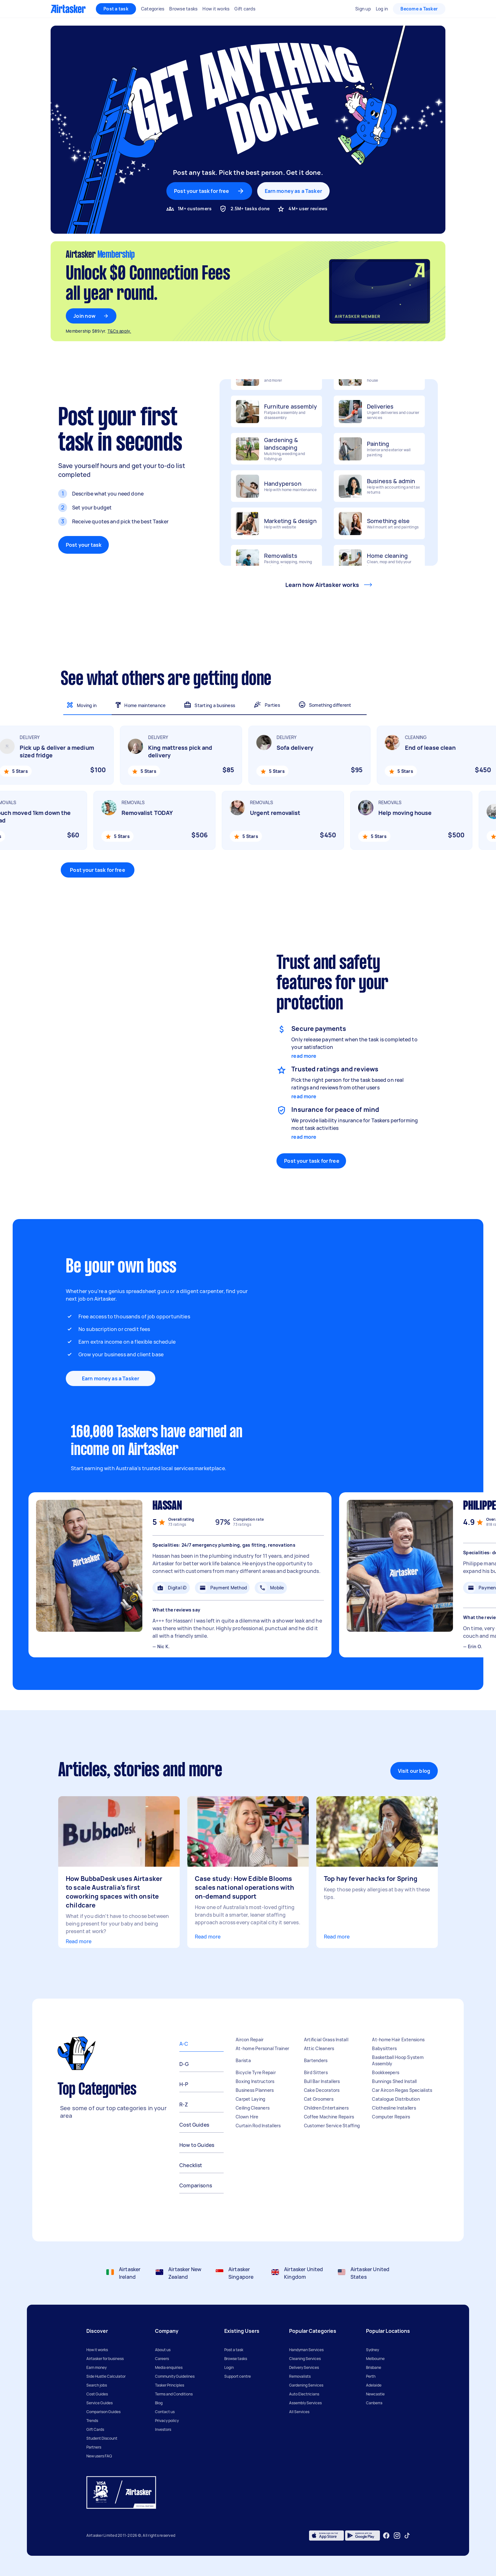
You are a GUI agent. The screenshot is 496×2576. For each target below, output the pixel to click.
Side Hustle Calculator (106, 2376)
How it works (97, 2349)
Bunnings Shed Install (394, 2081)
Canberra (374, 2403)
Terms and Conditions (174, 2394)
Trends (92, 2420)
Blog (159, 2403)
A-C (183, 2043)
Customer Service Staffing (332, 2126)
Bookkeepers (385, 2072)
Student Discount (101, 2438)
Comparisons (195, 2185)
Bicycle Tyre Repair (256, 2072)
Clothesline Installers (394, 2108)
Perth (370, 2376)
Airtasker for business (105, 2358)
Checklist (190, 2165)
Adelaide (373, 2385)
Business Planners (255, 2090)
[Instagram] (397, 2535)
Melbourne (375, 2358)
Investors (163, 2429)
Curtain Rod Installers (258, 2126)
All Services (299, 2411)
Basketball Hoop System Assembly (398, 2060)
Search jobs (96, 2385)
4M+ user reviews (307, 209)
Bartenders (316, 2060)
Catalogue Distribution (396, 2099)
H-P (183, 2084)
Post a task (115, 9)
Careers (162, 2358)
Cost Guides (194, 2124)
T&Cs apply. (119, 331)
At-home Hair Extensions (398, 2040)
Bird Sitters (316, 2072)
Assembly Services (305, 2403)
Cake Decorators (322, 2090)
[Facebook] (386, 2535)
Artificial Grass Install (326, 2040)
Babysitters (384, 2048)
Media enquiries (169, 2367)
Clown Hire (247, 2117)
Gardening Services (306, 2385)
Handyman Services (306, 2349)
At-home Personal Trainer (262, 2048)
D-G (184, 2064)
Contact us (165, 2411)
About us (162, 2349)
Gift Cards (95, 2429)
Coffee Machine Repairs (329, 2117)
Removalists (300, 2376)
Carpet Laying (250, 2099)
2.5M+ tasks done (250, 209)
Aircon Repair (250, 2040)
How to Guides (196, 2145)
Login (229, 2367)
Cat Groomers (318, 2099)
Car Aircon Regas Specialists (402, 2090)
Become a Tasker (419, 9)
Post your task (84, 544)
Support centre (237, 2376)
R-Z (183, 2104)
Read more (78, 1941)
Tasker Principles (169, 2385)
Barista (243, 2060)
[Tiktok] (407, 2535)
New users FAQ (99, 2456)
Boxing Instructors (255, 2081)
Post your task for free (97, 869)
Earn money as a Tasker (293, 191)
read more (303, 1055)
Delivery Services (304, 2367)
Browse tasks (235, 2358)
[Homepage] (68, 9)
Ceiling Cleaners (253, 2108)
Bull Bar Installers (322, 2081)
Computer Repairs (391, 2117)
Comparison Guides (103, 2411)
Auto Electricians (304, 2394)
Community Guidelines (175, 2376)
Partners (93, 2447)
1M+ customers (195, 209)
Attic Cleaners (319, 2048)
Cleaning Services (305, 2358)
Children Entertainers (326, 2108)
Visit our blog (414, 1770)
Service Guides (99, 2403)
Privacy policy (167, 2420)
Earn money (96, 2367)
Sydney (372, 2349)
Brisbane (373, 2367)
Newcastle (375, 2394)
